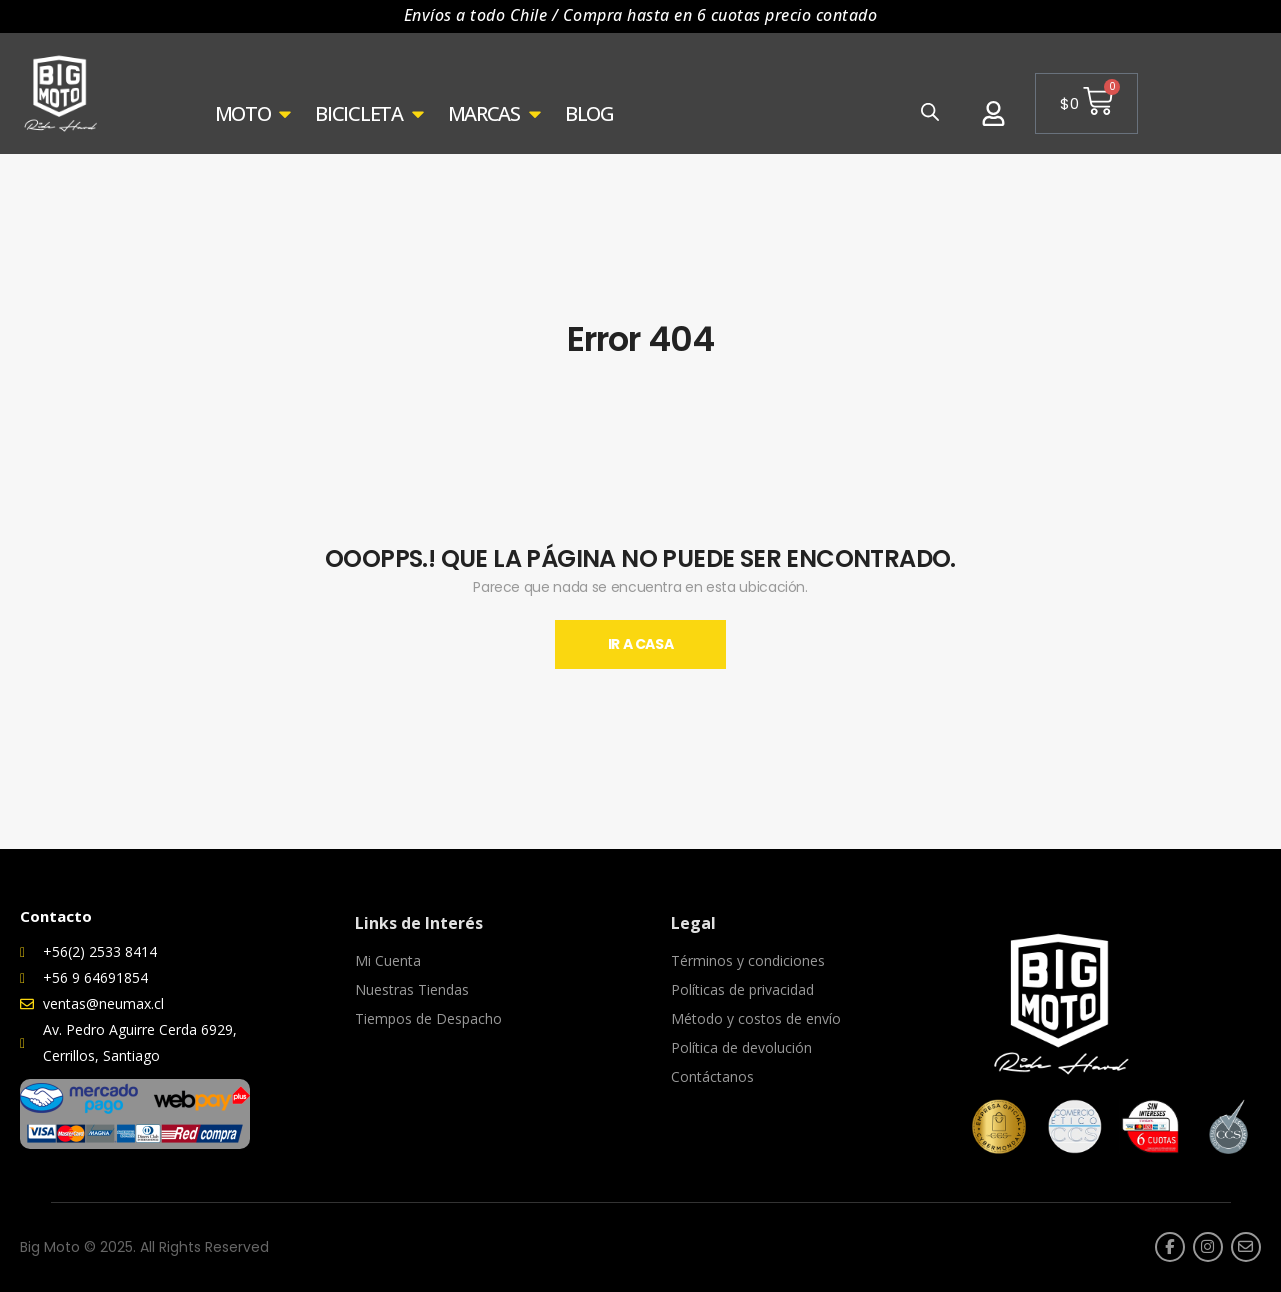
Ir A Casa (641, 644)
